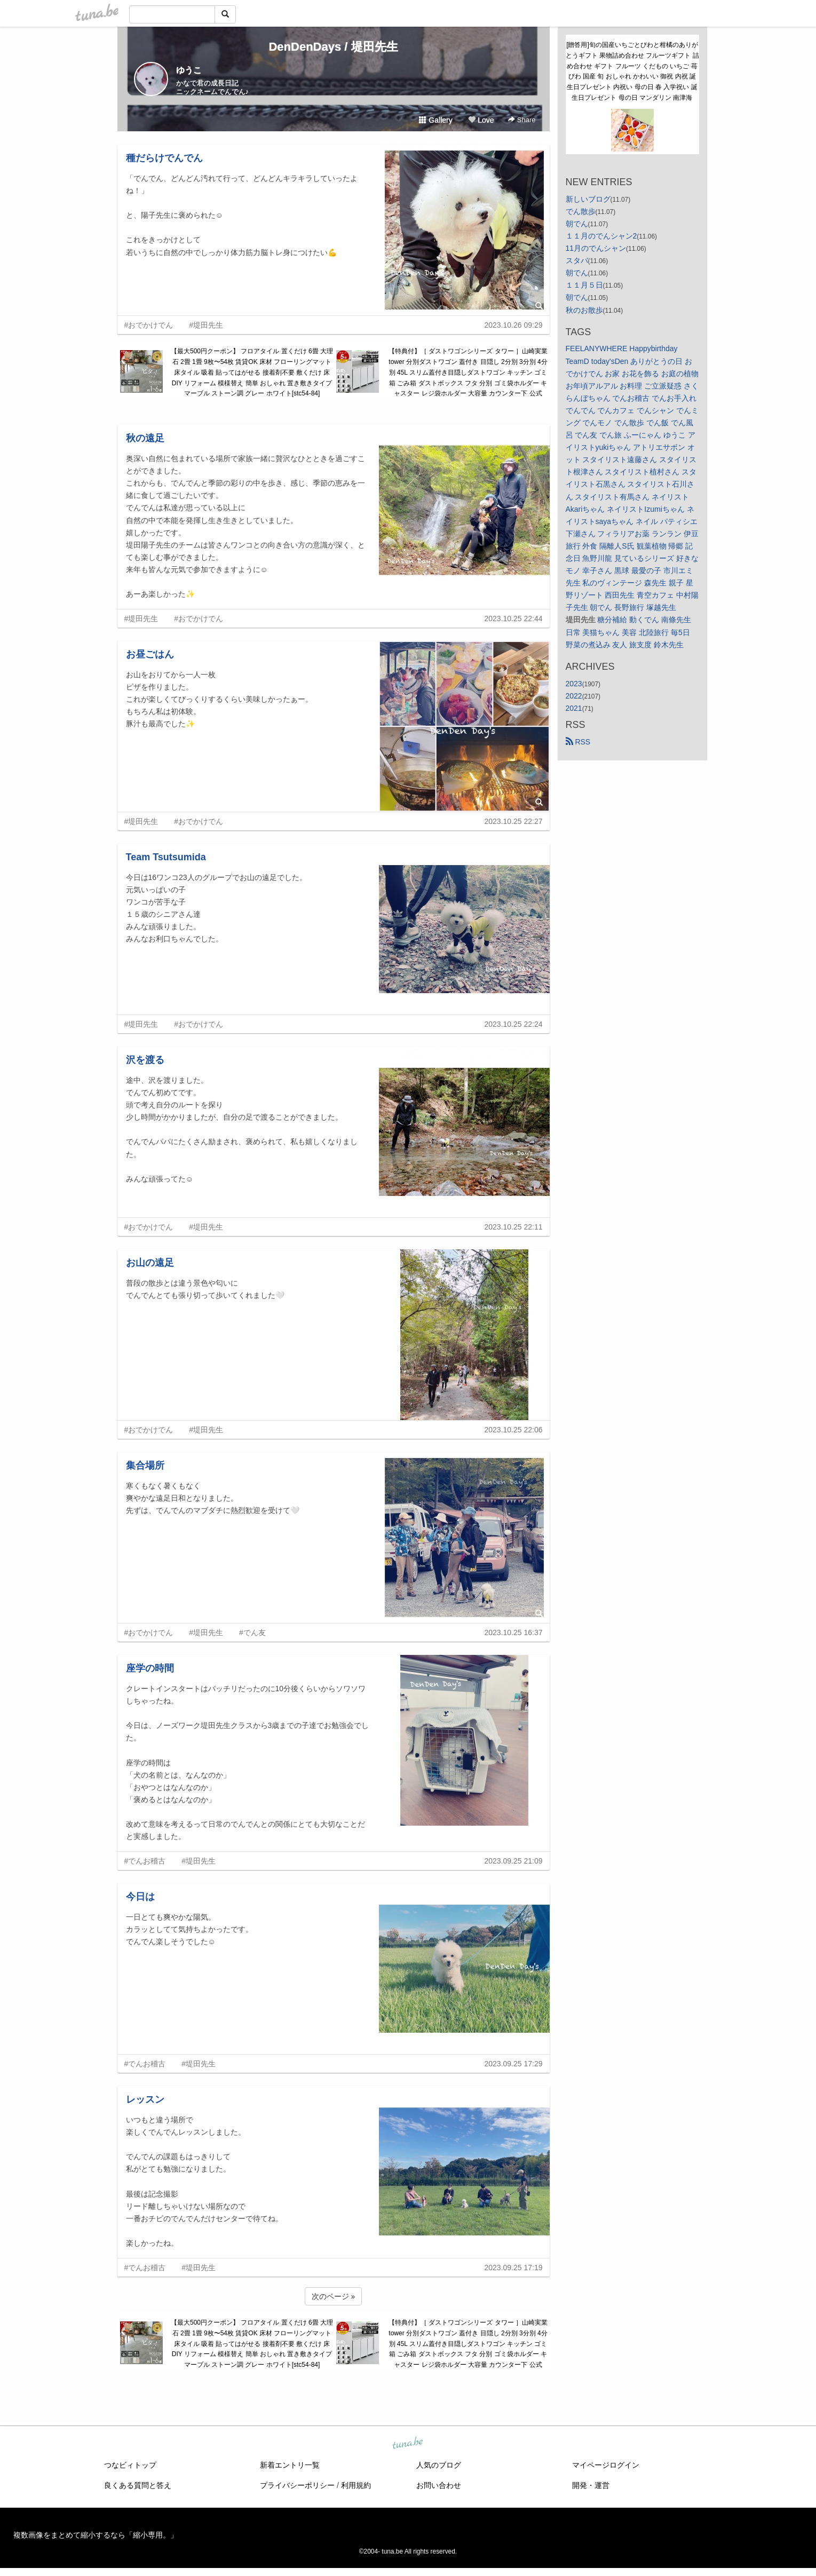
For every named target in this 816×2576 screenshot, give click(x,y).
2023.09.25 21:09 (514, 1861)
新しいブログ (588, 199)
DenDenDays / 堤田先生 (333, 46)
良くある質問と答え (137, 2485)
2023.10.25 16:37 (514, 1632)
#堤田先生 (206, 325)
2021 (574, 708)
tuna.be (407, 2443)
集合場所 (145, 1465)
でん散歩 (581, 211)
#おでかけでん (148, 325)
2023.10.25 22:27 (514, 821)
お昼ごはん (150, 654)
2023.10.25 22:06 (514, 1429)
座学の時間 (150, 1668)
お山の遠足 (150, 1262)
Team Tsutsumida (166, 857)
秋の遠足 (145, 438)
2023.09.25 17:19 (514, 2267)
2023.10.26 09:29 (514, 325)
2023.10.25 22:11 (514, 1227)
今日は (140, 1896)
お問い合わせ (438, 2485)
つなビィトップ (130, 2465)
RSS (578, 742)
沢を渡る (145, 1060)
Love (481, 120)
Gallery (435, 120)
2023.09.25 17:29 (514, 2063)
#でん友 (252, 1632)
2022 (574, 696)
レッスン (145, 2099)
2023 (574, 683)
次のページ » (333, 2296)
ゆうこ (189, 70)
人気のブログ (438, 2465)
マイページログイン (605, 2465)
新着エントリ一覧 (290, 2465)
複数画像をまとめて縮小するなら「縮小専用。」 (95, 2535)
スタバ (577, 260)
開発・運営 (590, 2485)
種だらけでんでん (164, 158)
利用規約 (356, 2485)
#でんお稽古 (145, 1861)
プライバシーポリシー (297, 2485)
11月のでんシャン (596, 248)
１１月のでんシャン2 (601, 236)
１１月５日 (584, 285)
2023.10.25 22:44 (514, 618)
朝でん (577, 223)
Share (521, 120)
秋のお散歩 (584, 310)
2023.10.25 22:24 (514, 1024)
